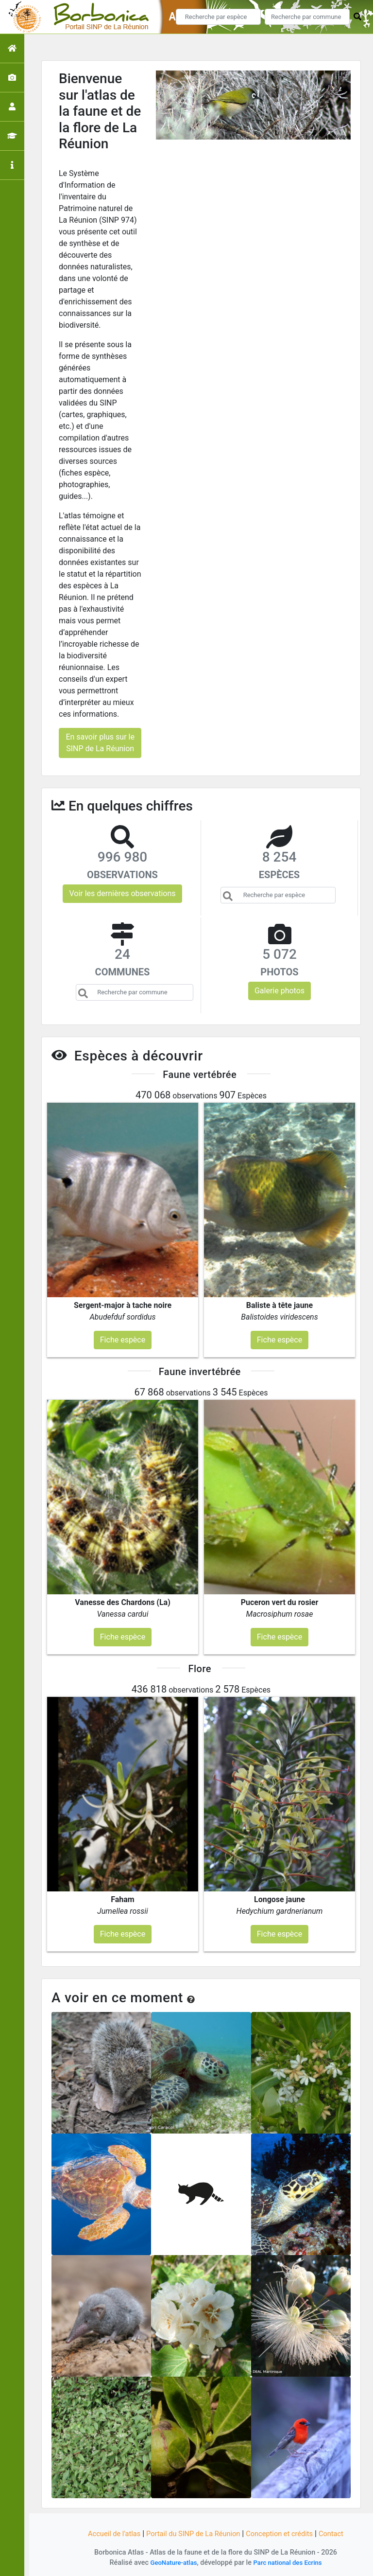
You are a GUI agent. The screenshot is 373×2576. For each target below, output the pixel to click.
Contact (341, 2533)
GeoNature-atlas (170, 2562)
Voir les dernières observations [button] (122, 893)
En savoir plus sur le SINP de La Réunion (100, 742)
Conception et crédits (285, 2533)
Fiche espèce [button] (122, 1339)
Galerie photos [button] (279, 990)
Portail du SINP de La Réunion (191, 2533)
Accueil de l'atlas (105, 2533)
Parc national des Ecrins (289, 2562)
